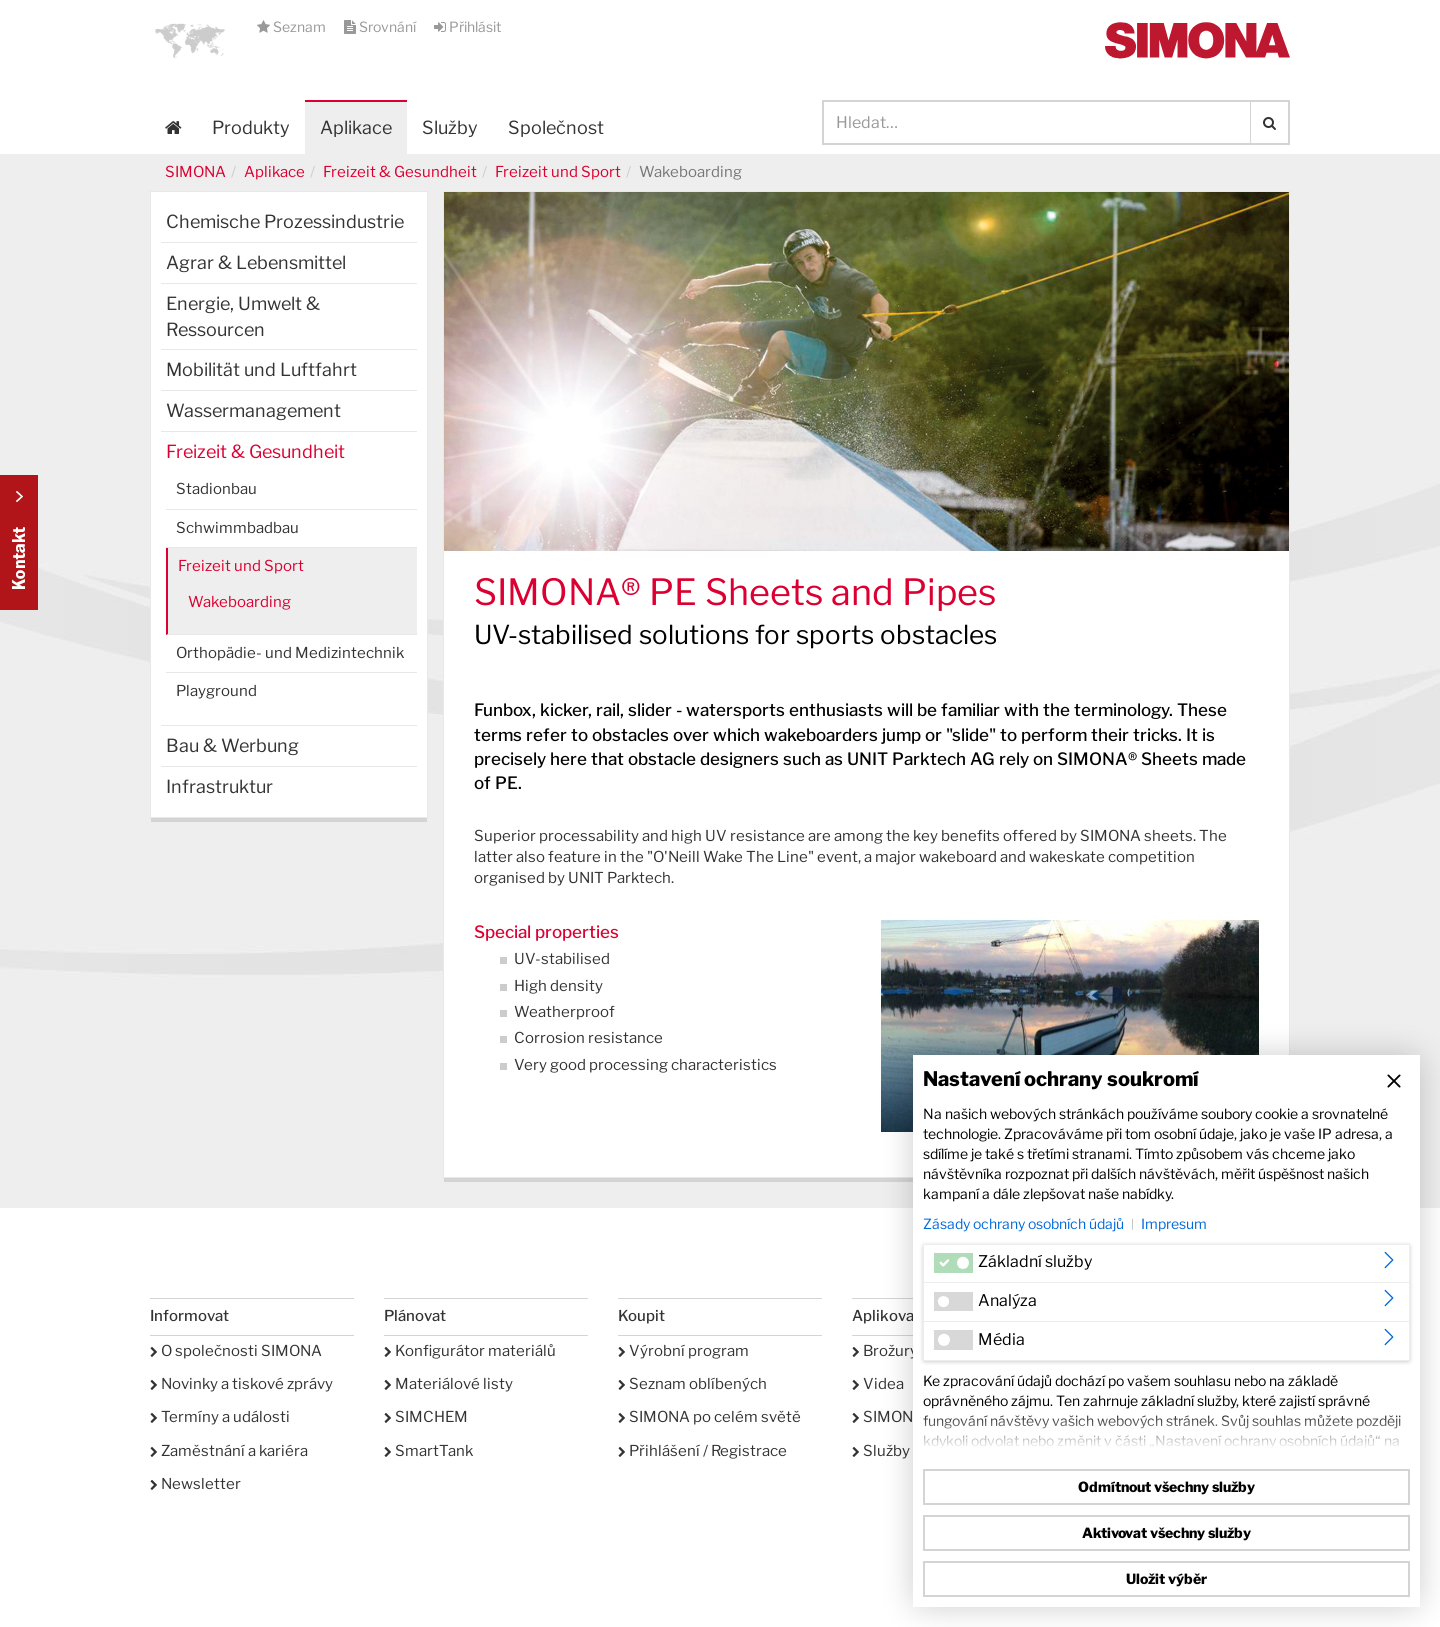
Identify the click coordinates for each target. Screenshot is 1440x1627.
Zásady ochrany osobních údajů (1023, 1223)
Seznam (293, 26)
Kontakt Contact (19, 542)
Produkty (251, 127)
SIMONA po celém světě (709, 1417)
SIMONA (195, 172)
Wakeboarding (239, 602)
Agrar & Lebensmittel (256, 262)
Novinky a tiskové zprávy (241, 1384)
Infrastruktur (219, 786)
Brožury (885, 1351)
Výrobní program (683, 1351)
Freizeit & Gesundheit (400, 172)
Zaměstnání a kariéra (229, 1451)
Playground (216, 691)
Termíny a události (220, 1417)
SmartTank (428, 1451)
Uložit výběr (1166, 1578)
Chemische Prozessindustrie (285, 221)
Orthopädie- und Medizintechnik (290, 653)
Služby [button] (450, 127)
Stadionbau (216, 489)
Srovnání (381, 26)
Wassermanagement (253, 410)
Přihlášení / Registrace (702, 1451)
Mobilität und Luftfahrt (261, 369)
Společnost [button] (556, 127)
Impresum (1174, 1223)
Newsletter (195, 1484)
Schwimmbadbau (237, 528)
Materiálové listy (448, 1384)
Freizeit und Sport (558, 172)
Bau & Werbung (232, 745)
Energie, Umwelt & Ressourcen (243, 316)
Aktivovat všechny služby (1166, 1532)
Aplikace (356, 127)
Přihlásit (467, 26)
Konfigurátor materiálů (470, 1351)
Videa (878, 1384)
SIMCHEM (426, 1417)
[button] (190, 40)
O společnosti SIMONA (236, 1351)
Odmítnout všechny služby (1166, 1486)
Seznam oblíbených (692, 1384)
